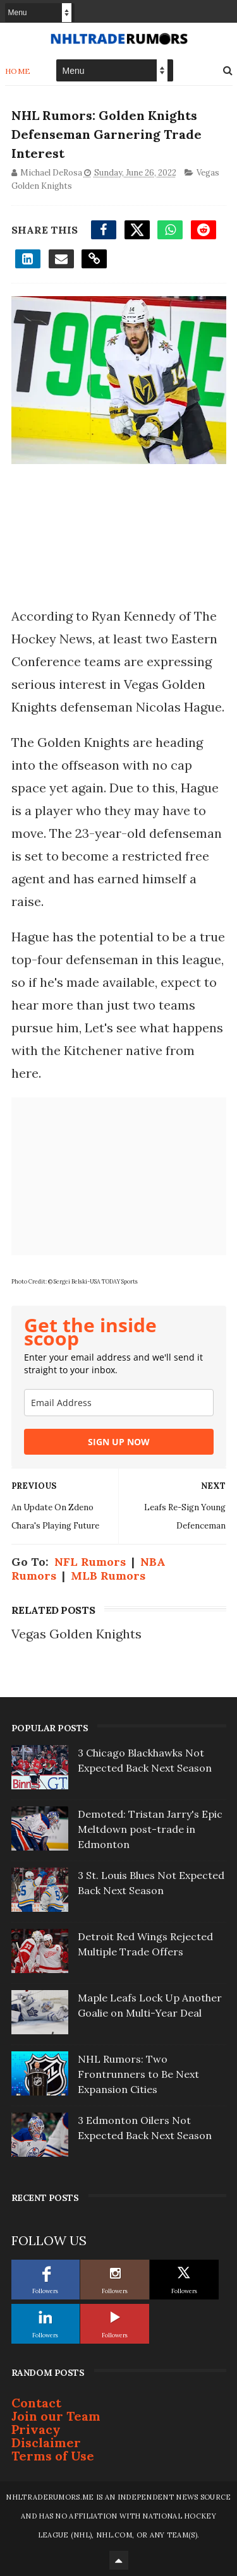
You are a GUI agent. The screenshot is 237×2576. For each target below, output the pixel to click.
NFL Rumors (90, 1561)
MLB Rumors (108, 1575)
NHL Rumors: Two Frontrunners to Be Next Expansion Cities (138, 2074)
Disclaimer (46, 2442)
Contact (36, 2403)
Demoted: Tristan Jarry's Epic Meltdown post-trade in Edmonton (150, 1829)
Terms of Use (52, 2456)
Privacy (36, 2429)
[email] (119, 1402)
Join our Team (55, 2416)
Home (18, 71)
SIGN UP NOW (119, 1442)
